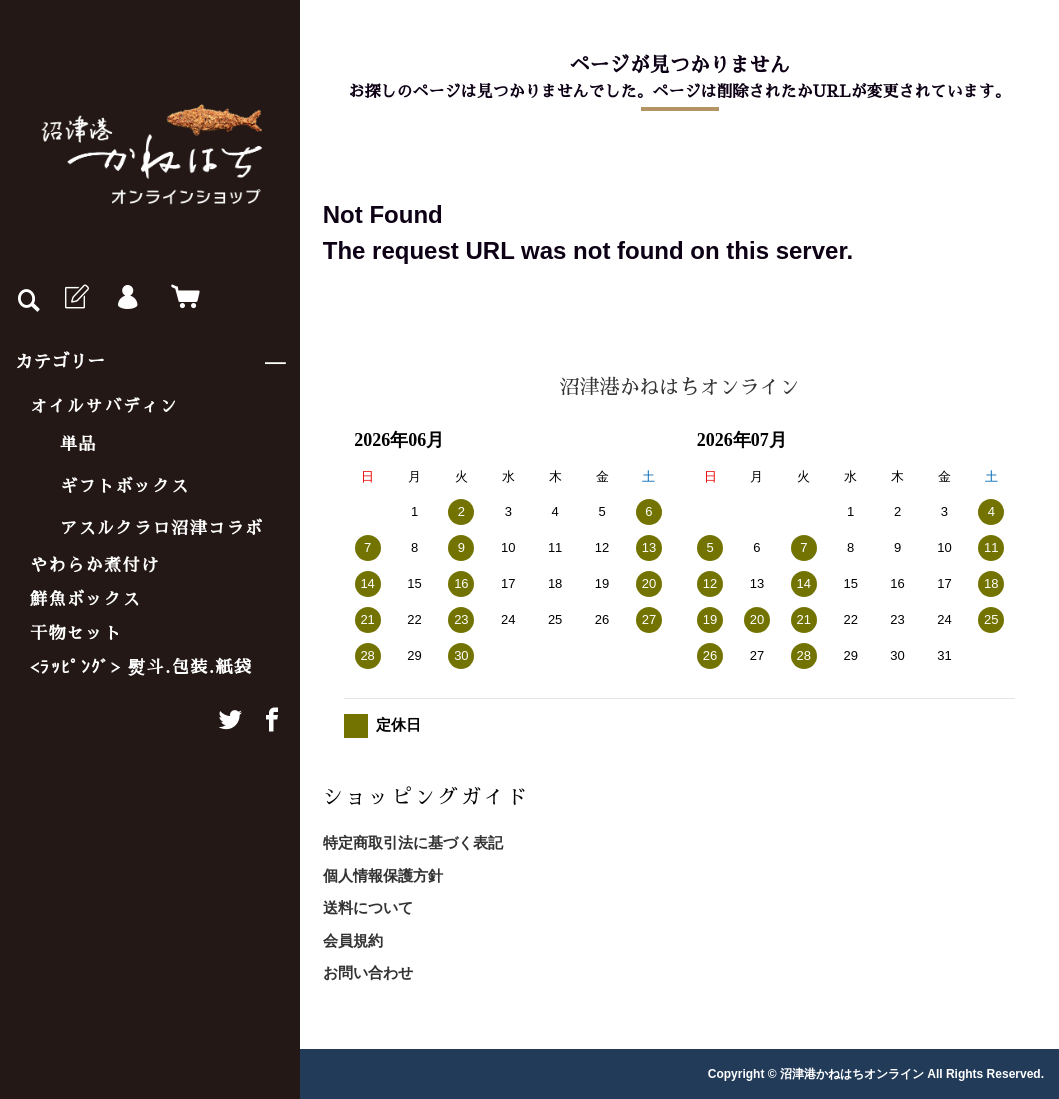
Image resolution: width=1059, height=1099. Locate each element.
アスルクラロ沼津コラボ (162, 528)
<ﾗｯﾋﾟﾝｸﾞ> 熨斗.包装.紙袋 (141, 667)
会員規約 (353, 940)
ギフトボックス (125, 486)
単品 (78, 444)
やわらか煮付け (95, 565)
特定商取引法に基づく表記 (413, 842)
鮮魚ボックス (85, 599)
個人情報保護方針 (383, 875)
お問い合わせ (368, 972)
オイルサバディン (104, 406)
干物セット (76, 633)
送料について (368, 907)
